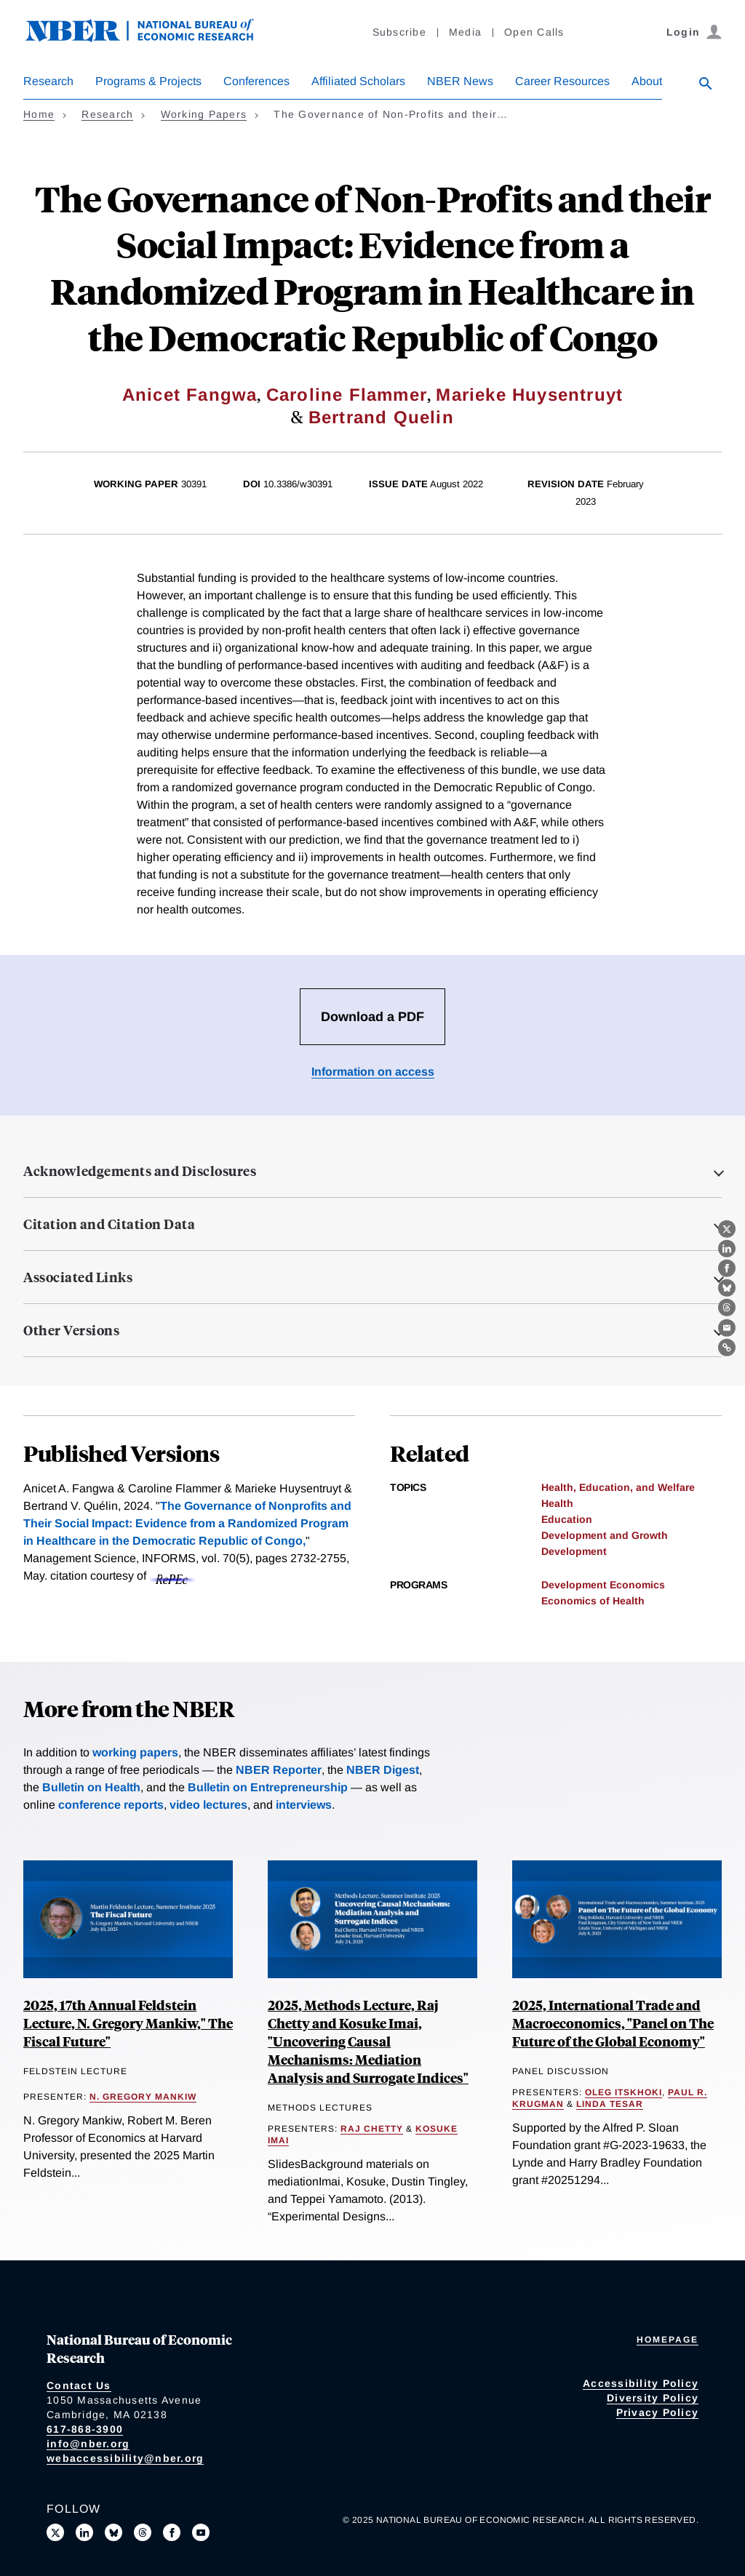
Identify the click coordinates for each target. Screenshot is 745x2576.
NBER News (460, 81)
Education (566, 1519)
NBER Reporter (279, 1770)
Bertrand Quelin (381, 417)
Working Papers (204, 114)
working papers (135, 1752)
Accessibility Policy (640, 2383)
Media (465, 32)
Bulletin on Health (91, 1787)
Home (39, 114)
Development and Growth (604, 1535)
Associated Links (77, 1277)
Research (48, 81)
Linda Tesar (609, 2104)
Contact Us (79, 2385)
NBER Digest (382, 1770)
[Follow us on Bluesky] (113, 2532)
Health (557, 1503)
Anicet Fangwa (190, 394)
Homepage (667, 2340)
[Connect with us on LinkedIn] (84, 2532)
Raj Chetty (371, 2129)
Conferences (256, 81)
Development (574, 1551)
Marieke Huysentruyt (529, 394)
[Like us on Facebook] (171, 2532)
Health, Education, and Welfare (618, 1487)
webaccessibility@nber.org (125, 2458)
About (647, 81)
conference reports (111, 1805)
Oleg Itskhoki (623, 2092)
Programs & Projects (148, 81)
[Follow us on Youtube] (201, 2532)
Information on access (372, 1071)
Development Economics (603, 1585)
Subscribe (399, 32)
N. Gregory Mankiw (142, 2097)
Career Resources (562, 81)
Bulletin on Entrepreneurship (268, 1787)
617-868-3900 (85, 2429)
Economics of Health (593, 1601)
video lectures (208, 1805)
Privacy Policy (657, 2412)
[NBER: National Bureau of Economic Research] (151, 38)
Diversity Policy (652, 2398)
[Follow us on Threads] (142, 2532)
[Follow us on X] (55, 2532)
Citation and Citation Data (109, 1224)
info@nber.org (88, 2443)
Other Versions (71, 1330)
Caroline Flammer (346, 394)
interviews (304, 1805)
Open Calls (534, 32)
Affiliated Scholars (358, 81)
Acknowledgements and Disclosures (139, 1171)
